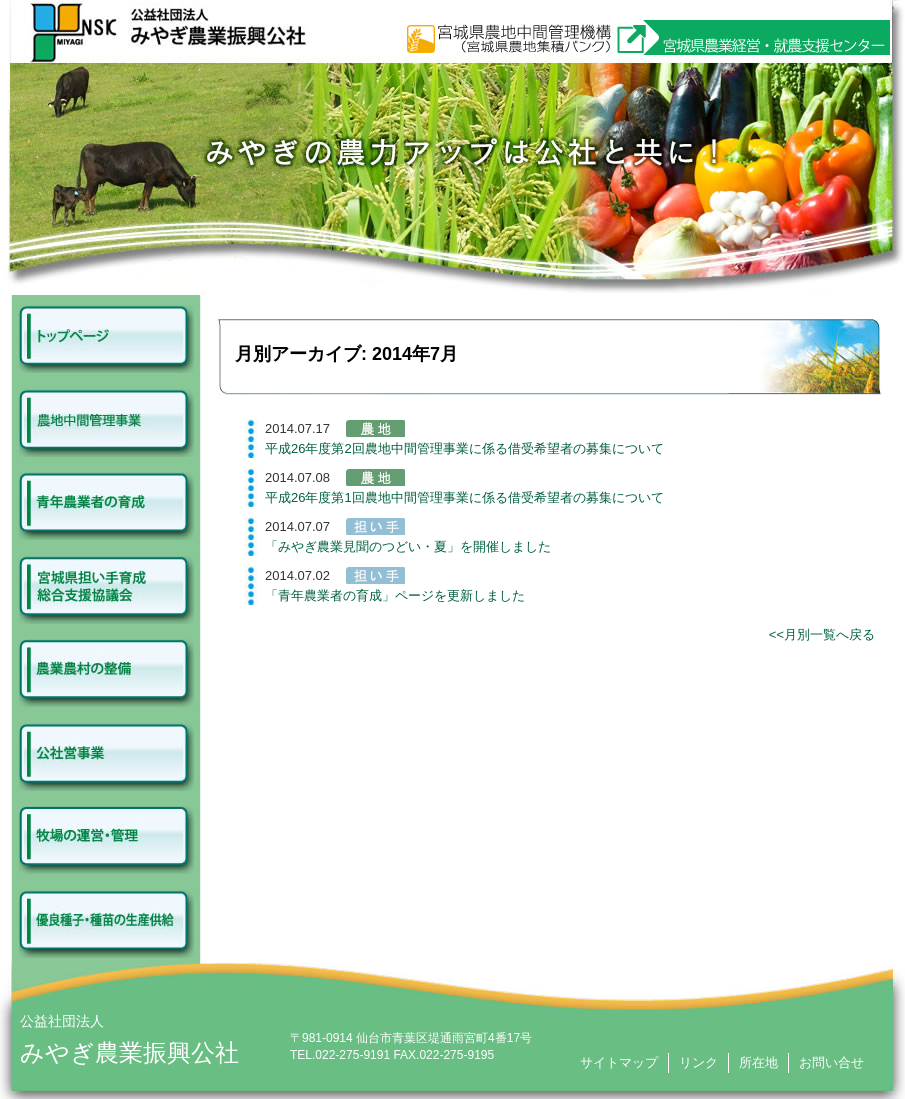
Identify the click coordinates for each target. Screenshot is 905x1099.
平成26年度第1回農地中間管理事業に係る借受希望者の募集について (464, 497)
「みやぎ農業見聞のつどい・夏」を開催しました (408, 546)
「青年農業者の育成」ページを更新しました (395, 595)
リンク (698, 1062)
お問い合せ (831, 1062)
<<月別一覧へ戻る (822, 634)
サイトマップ (619, 1062)
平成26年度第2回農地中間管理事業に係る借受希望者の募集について (464, 448)
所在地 (758, 1062)
